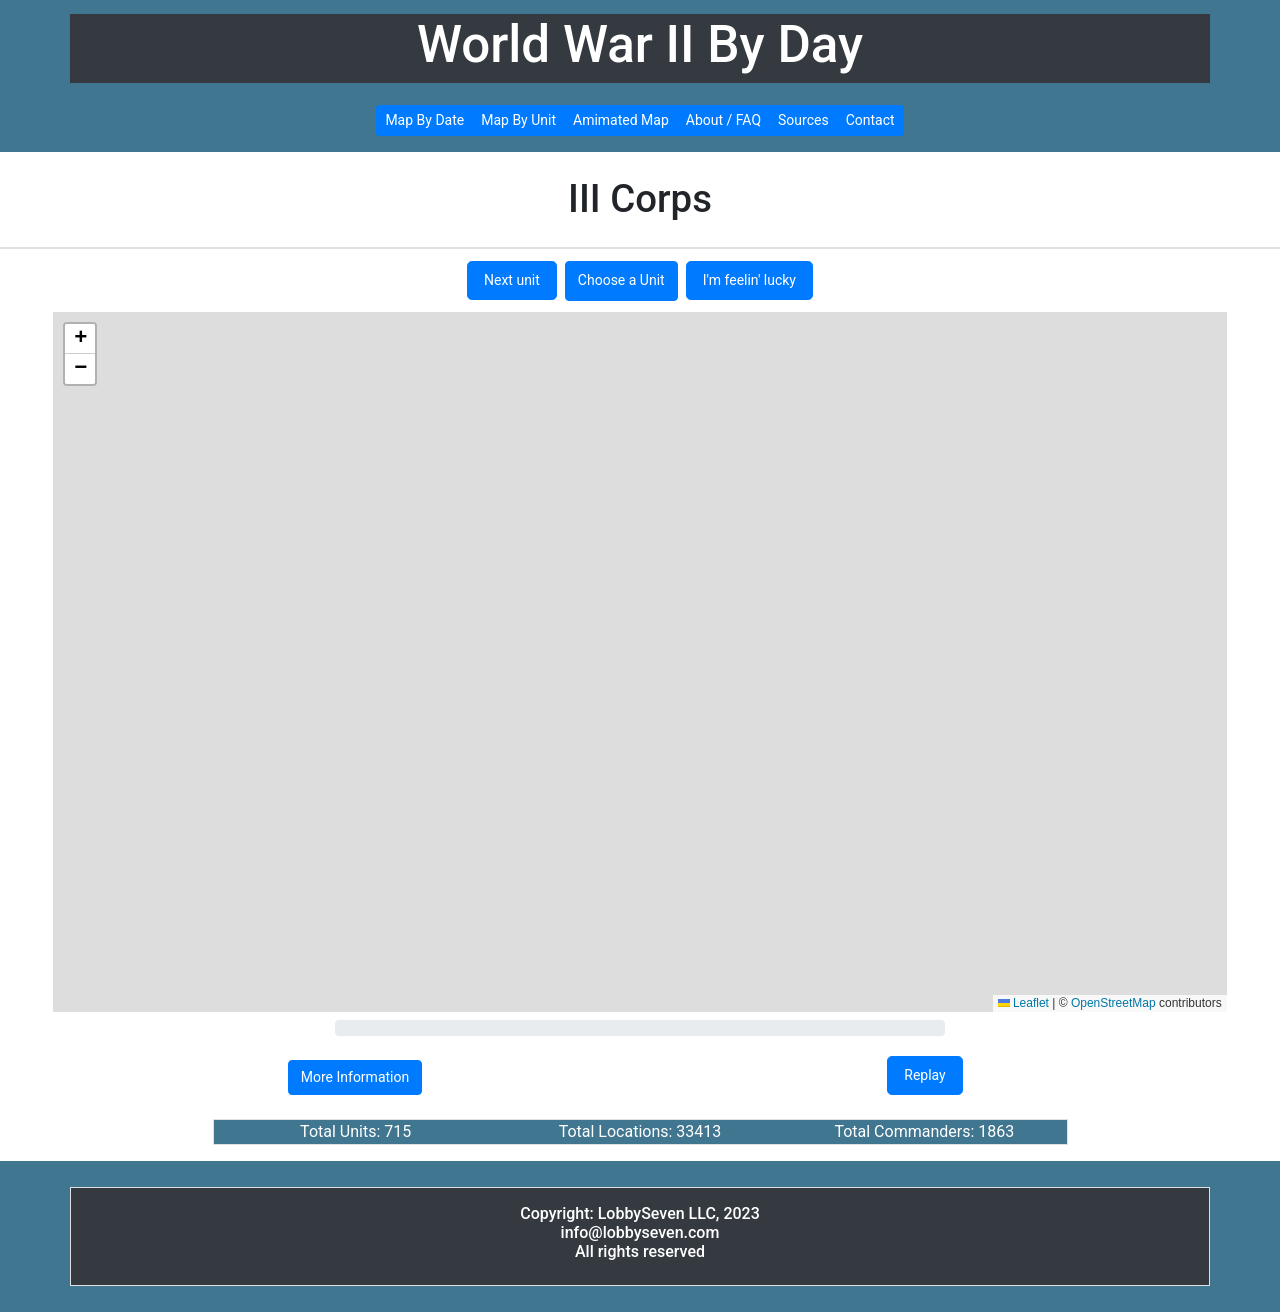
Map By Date (424, 120)
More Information (355, 1077)
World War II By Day (640, 44)
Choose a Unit (621, 280)
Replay (924, 1075)
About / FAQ (723, 120)
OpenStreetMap (1113, 1003)
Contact (870, 120)
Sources (803, 120)
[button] (80, 339)
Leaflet (1023, 1003)
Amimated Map (621, 120)
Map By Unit (518, 120)
